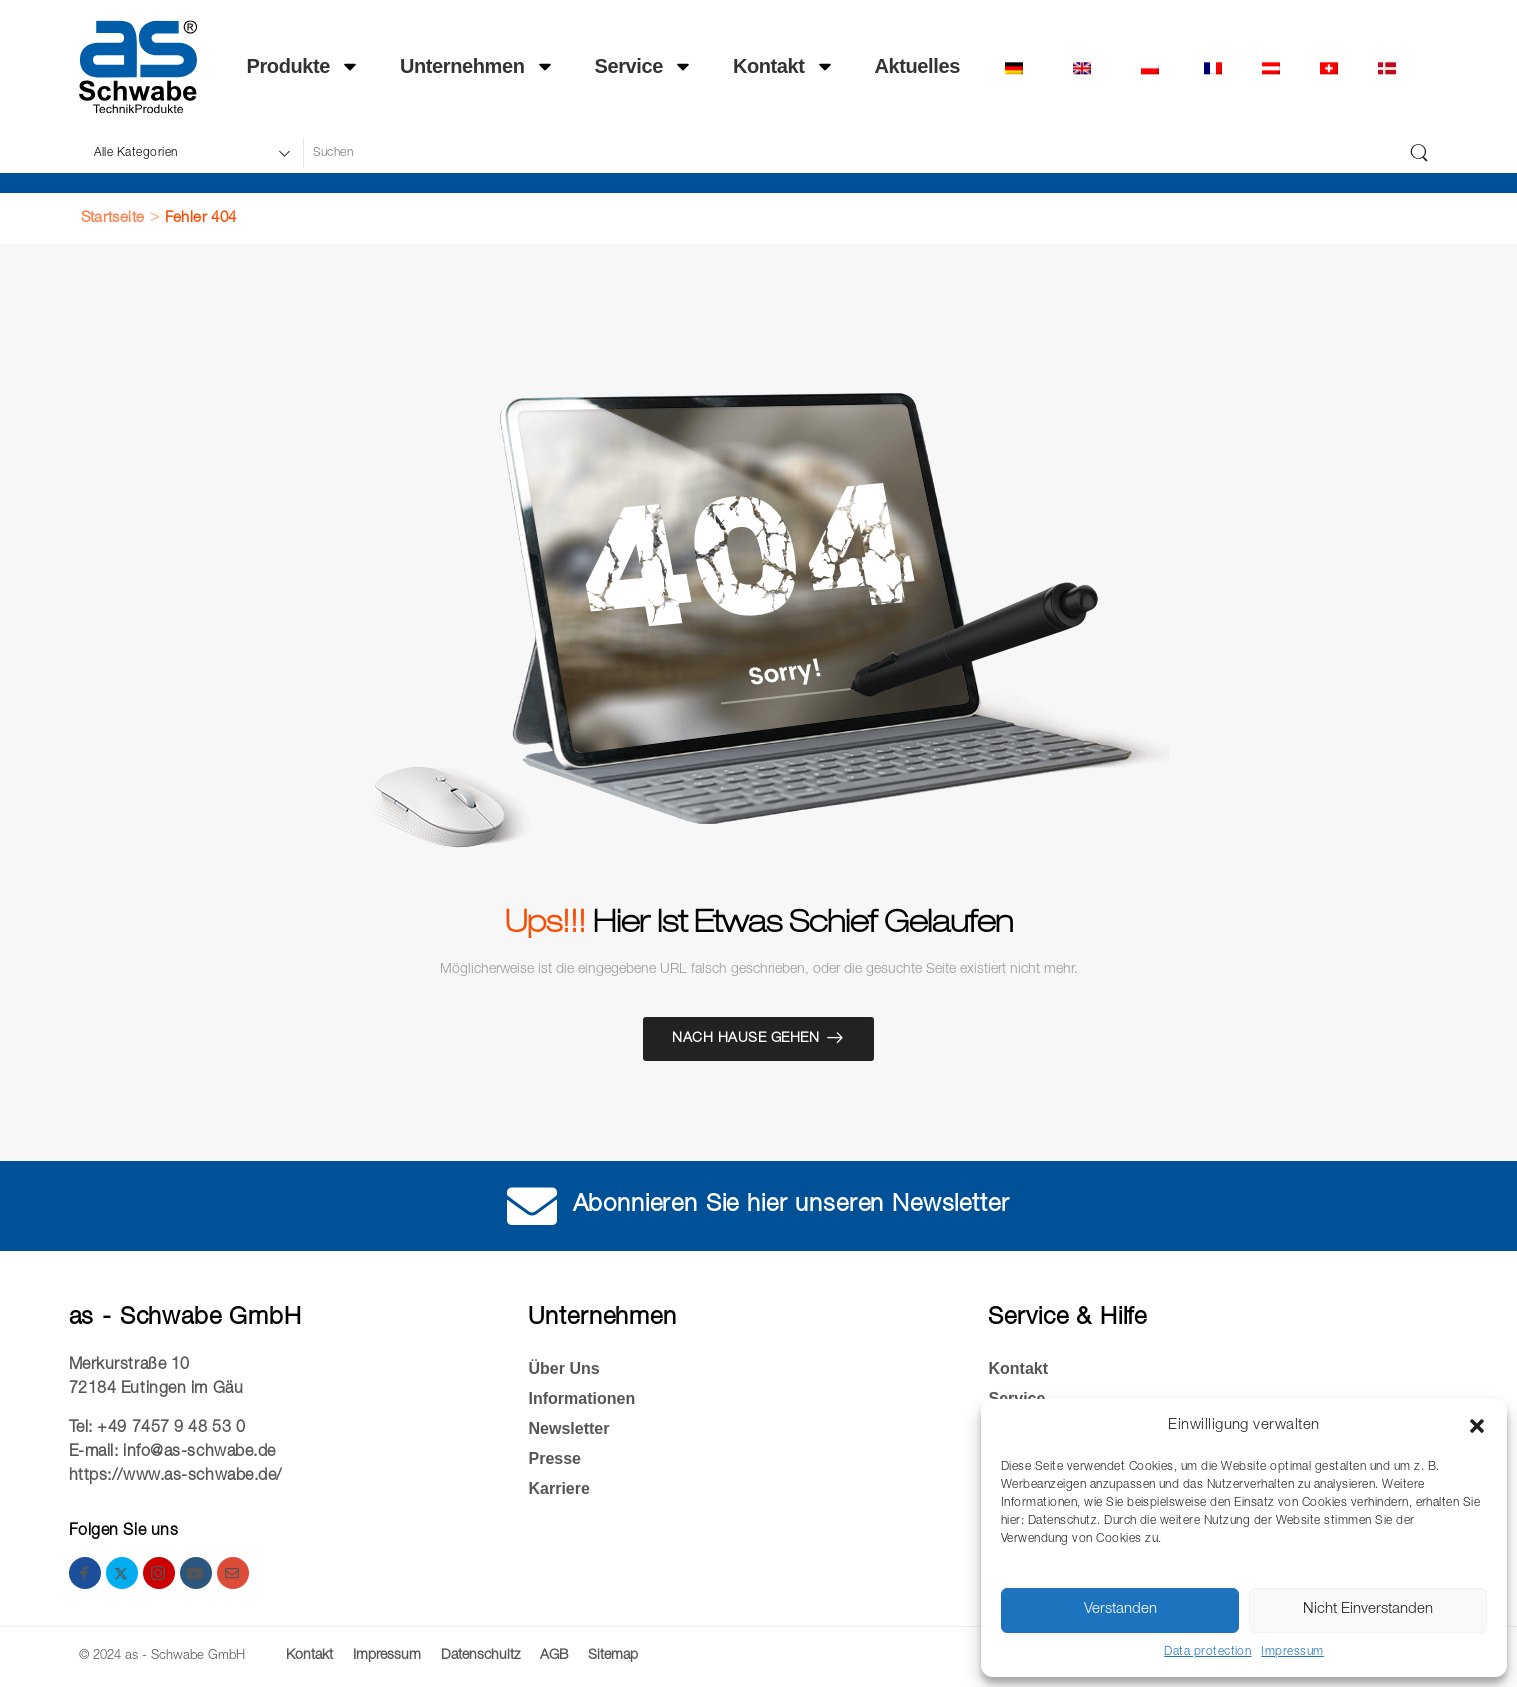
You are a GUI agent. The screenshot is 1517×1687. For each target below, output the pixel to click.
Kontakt (784, 67)
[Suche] (850, 153)
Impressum (1292, 1652)
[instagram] (159, 1573)
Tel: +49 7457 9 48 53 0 (157, 1429)
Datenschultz (480, 1656)
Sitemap (613, 1656)
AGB (554, 1656)
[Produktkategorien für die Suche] (190, 153)
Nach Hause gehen (745, 1039)
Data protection (1207, 1652)
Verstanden (1120, 1609)
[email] (233, 1573)
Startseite (113, 218)
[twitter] (122, 1573)
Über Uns (563, 1368)
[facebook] (85, 1573)
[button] (1477, 1426)
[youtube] (196, 1573)
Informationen (581, 1398)
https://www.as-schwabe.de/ (176, 1477)
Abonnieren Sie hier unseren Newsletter (791, 1206)
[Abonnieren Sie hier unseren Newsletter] (533, 1206)
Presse (554, 1458)
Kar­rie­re (558, 1488)
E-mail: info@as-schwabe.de (173, 1453)
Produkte (303, 67)
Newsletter (568, 1428)
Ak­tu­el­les (917, 67)
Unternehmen (477, 67)
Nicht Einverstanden (1368, 1609)
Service (644, 67)
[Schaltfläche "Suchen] (1419, 153)
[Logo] (138, 66)
